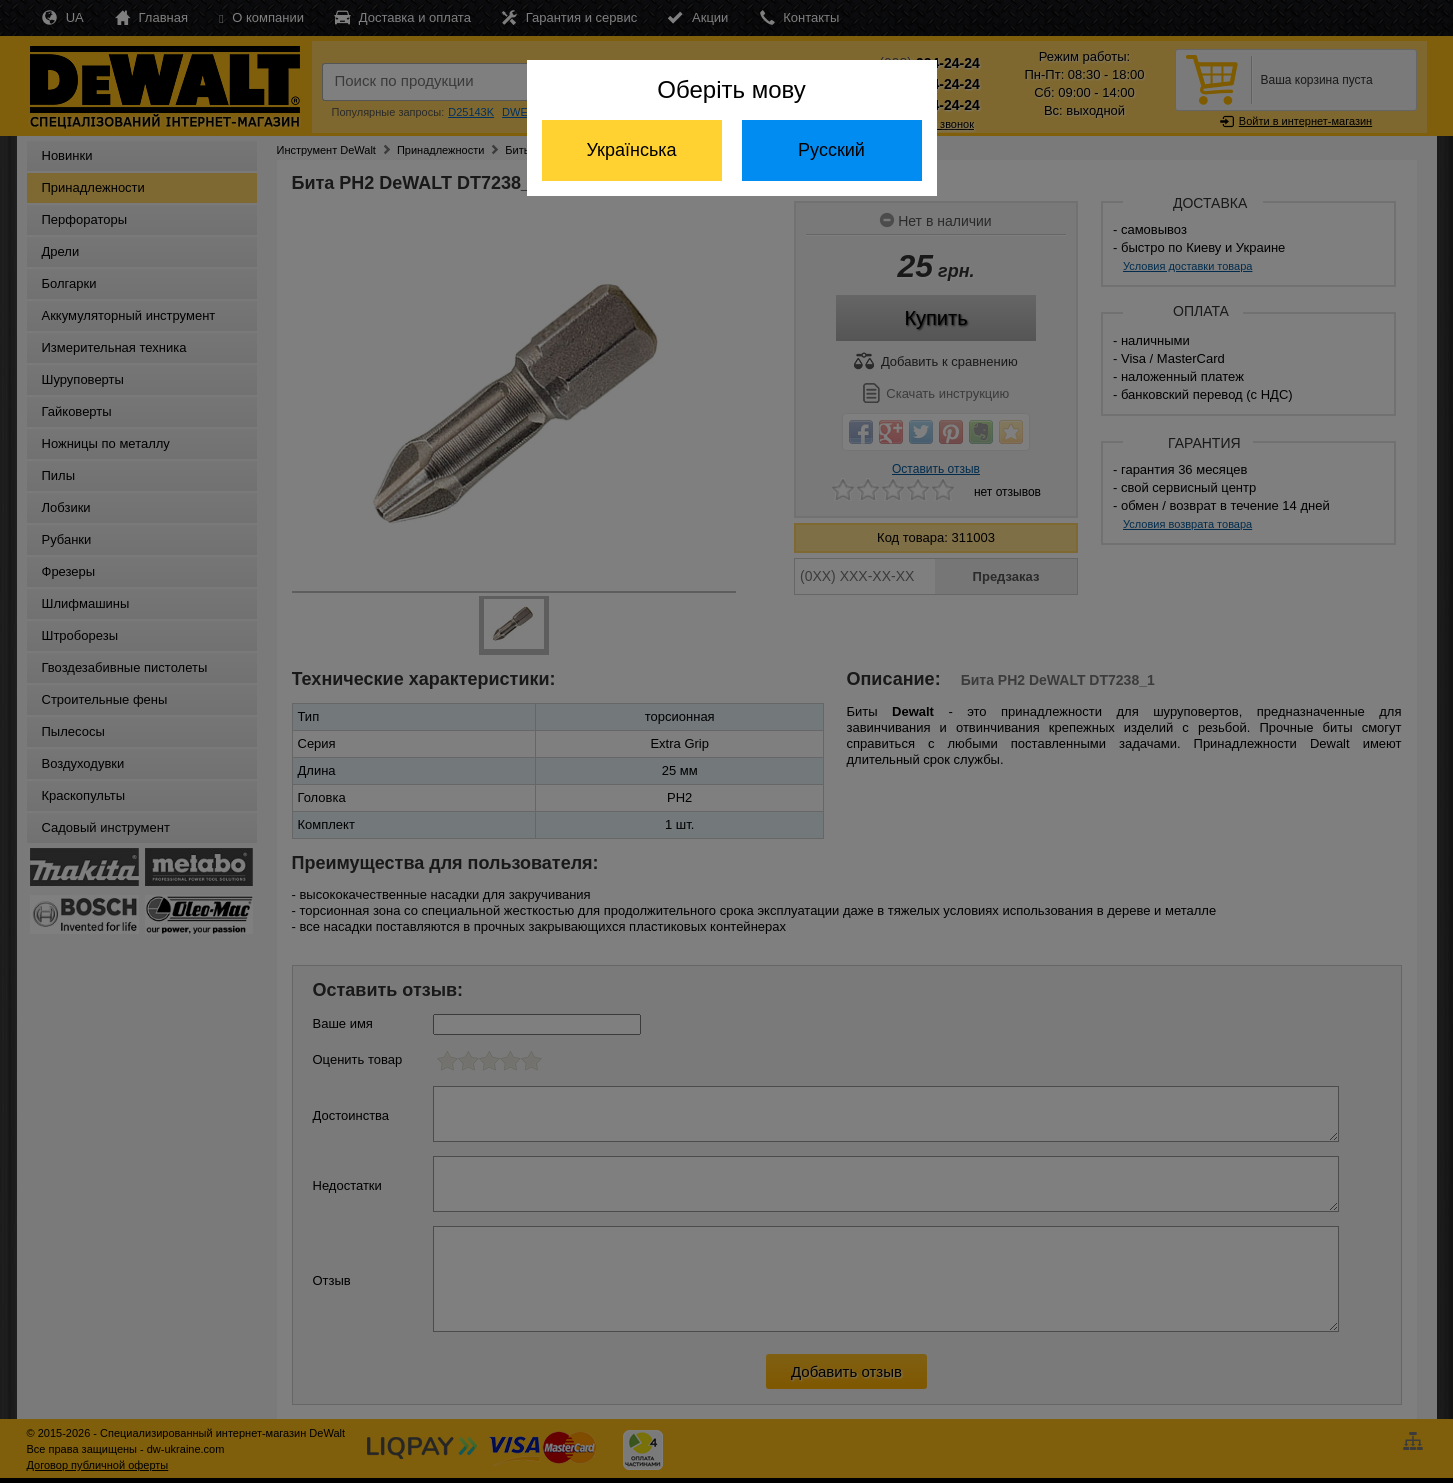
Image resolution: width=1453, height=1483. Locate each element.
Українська (631, 150)
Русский (831, 150)
